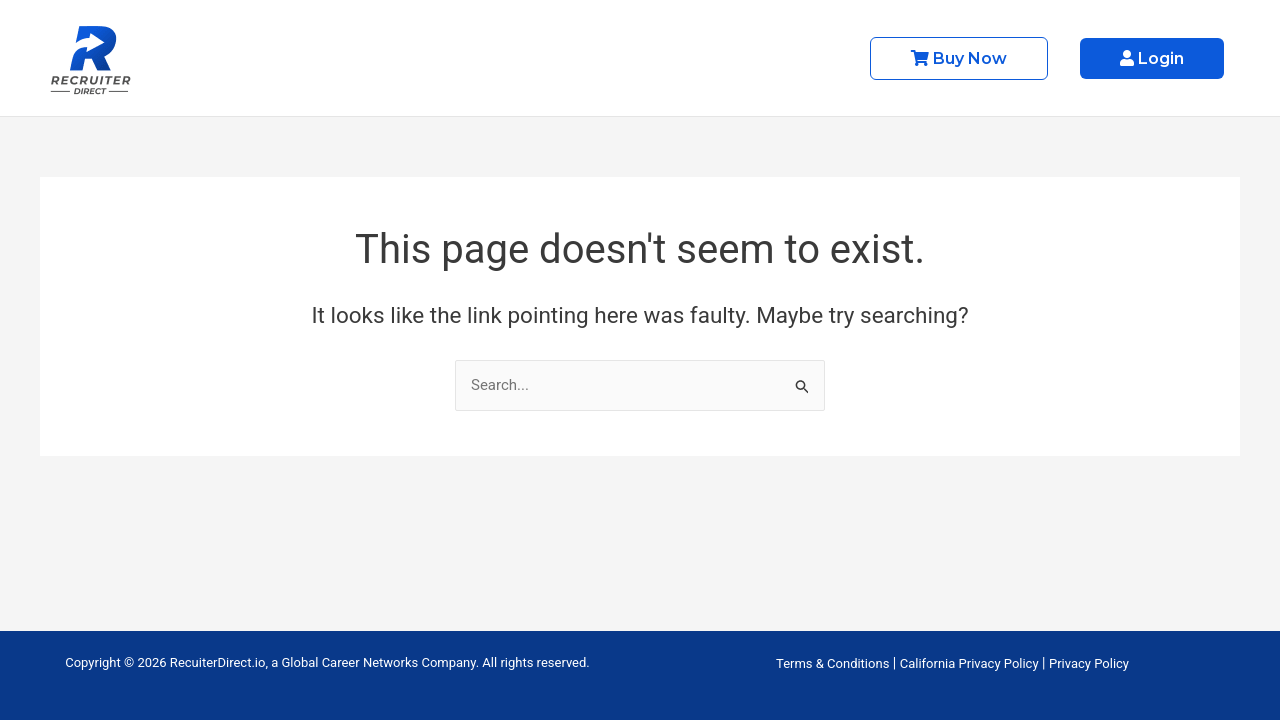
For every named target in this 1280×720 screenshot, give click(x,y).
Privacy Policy (1089, 663)
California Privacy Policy (969, 663)
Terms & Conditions (832, 663)
